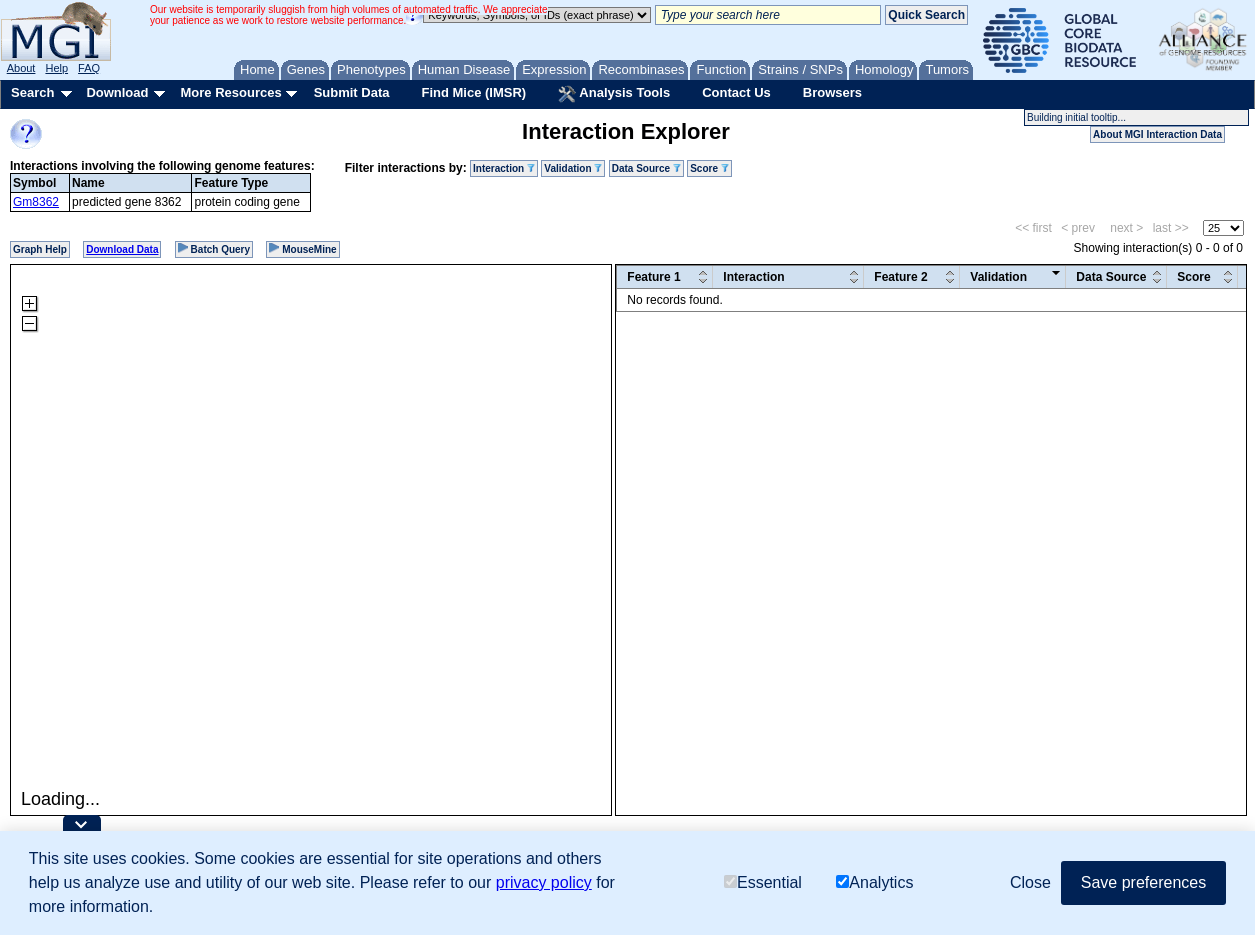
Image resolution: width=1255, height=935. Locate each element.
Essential (763, 882)
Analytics (874, 882)
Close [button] (1030, 882)
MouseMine (302, 249)
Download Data (122, 249)
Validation (573, 168)
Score (709, 168)
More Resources (230, 92)
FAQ (89, 68)
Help (56, 68)
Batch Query (214, 249)
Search (32, 92)
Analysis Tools (614, 94)
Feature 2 (900, 277)
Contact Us (736, 92)
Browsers (832, 92)
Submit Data (352, 92)
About (21, 68)
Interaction (504, 168)
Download (117, 92)
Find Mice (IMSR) (473, 92)
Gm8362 (36, 202)
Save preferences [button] (1143, 882)
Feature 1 (653, 277)
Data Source (646, 168)
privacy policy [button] (544, 882)
